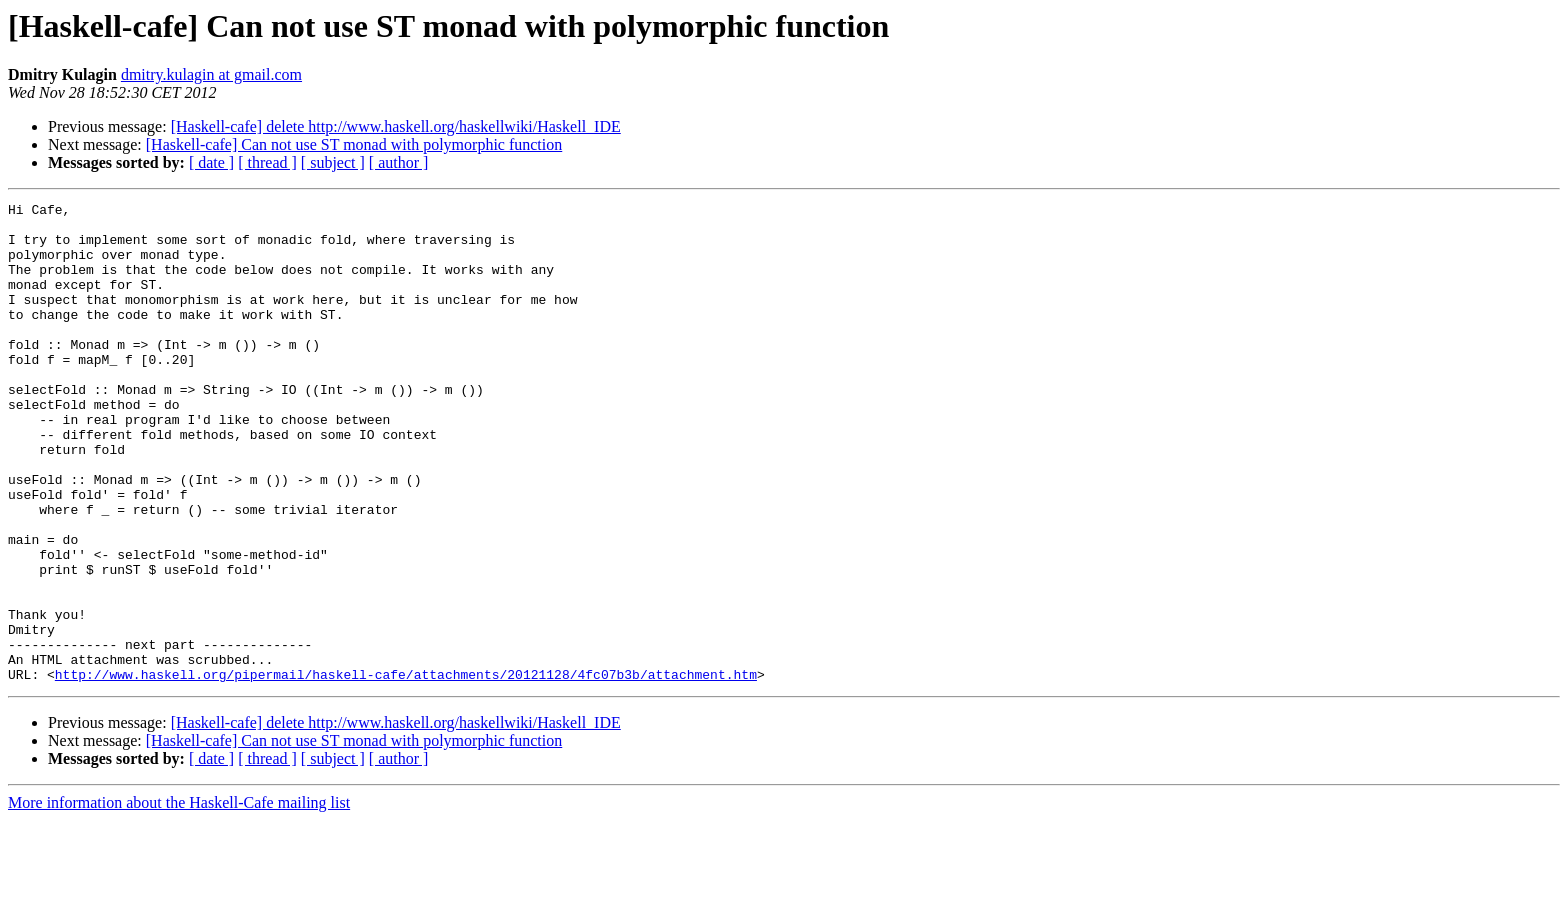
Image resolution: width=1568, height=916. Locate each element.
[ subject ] (333, 162)
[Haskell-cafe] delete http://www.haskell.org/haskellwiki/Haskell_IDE (396, 126)
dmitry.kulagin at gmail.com (211, 74)
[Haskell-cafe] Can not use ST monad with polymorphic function (354, 144)
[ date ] (211, 162)
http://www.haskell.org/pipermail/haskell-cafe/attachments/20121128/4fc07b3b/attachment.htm (406, 770)
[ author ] (399, 162)
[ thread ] (267, 162)
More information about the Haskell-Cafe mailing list (179, 898)
